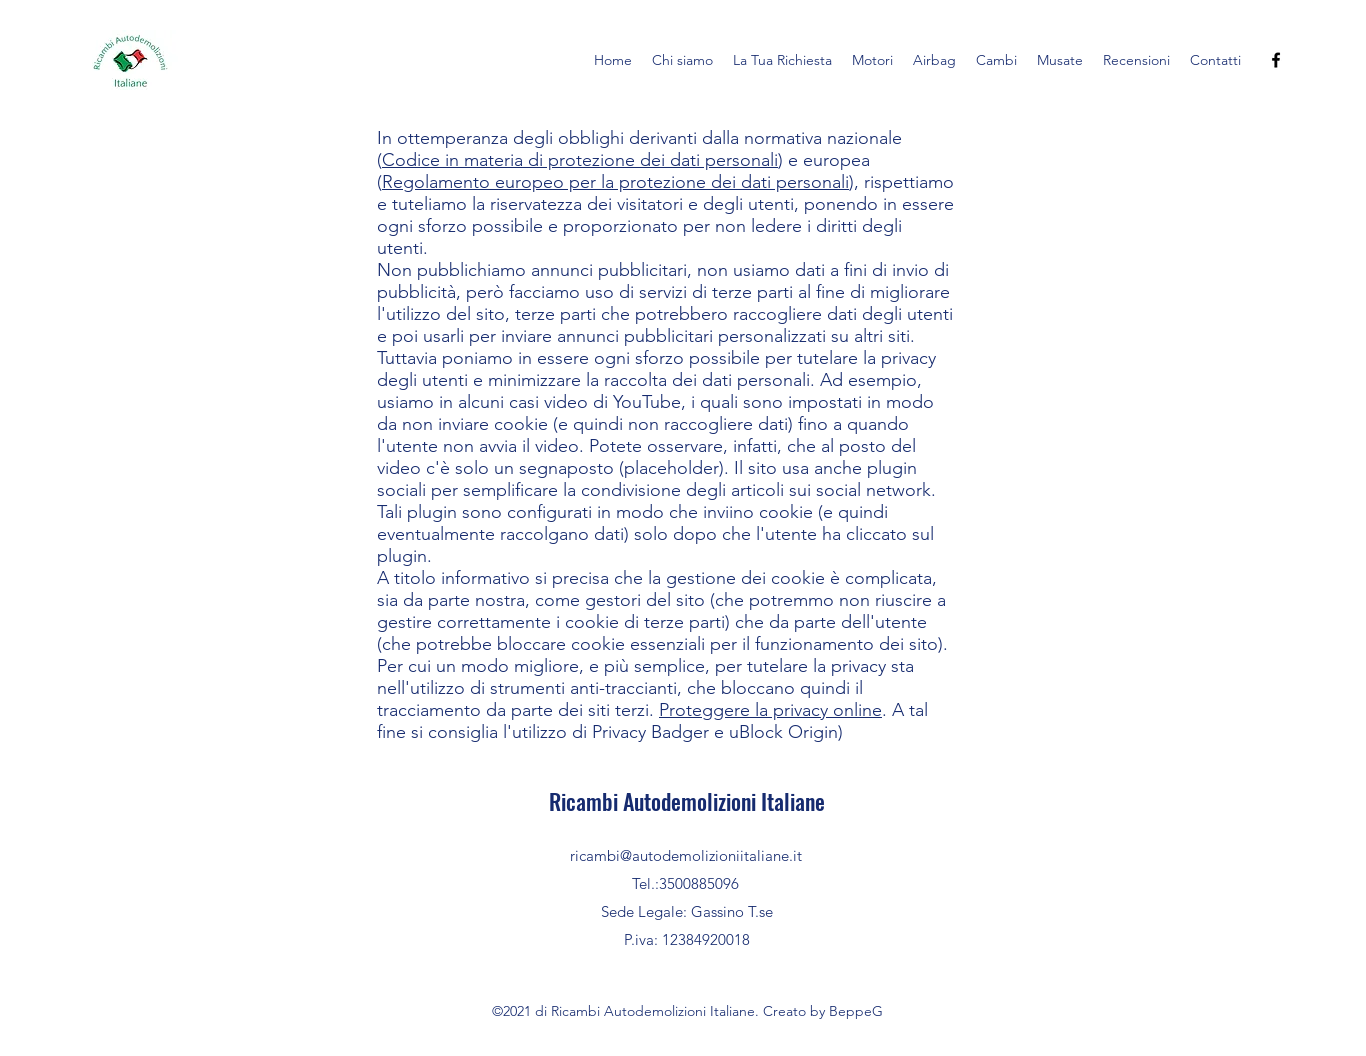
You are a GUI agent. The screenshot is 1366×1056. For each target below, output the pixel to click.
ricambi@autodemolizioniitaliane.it (686, 855)
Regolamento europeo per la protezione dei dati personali (615, 182)
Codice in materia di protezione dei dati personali (580, 160)
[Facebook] (1276, 60)
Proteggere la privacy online (770, 710)
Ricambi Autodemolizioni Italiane (687, 801)
